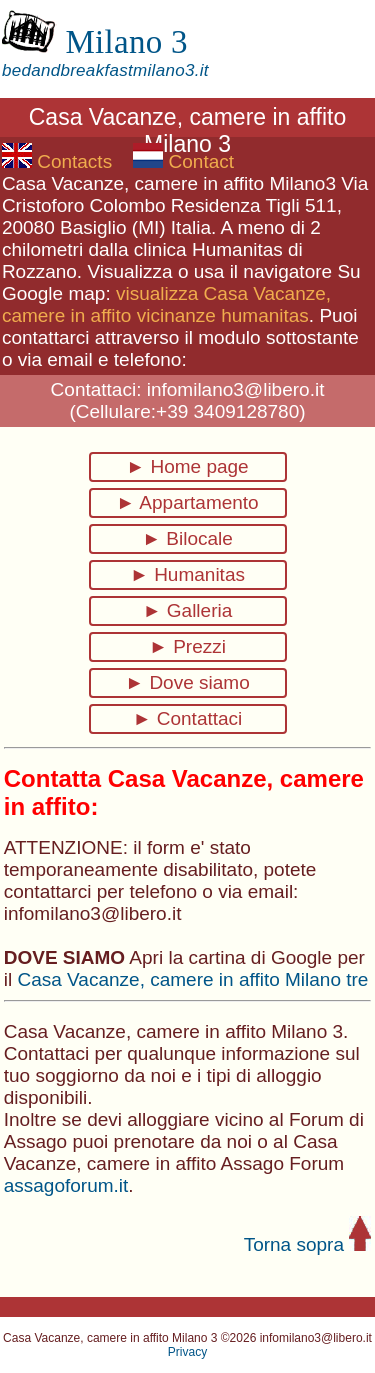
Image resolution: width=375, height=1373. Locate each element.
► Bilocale (187, 538)
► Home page (187, 466)
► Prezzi (187, 646)
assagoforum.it (66, 1185)
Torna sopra (308, 1244)
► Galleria (188, 610)
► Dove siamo (187, 682)
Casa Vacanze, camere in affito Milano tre (192, 979)
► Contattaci (188, 718)
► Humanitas (187, 574)
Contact (183, 161)
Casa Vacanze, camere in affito (133, 183)
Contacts (57, 161)
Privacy (187, 1352)
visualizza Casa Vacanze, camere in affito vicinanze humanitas (166, 304)
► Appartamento (187, 502)
